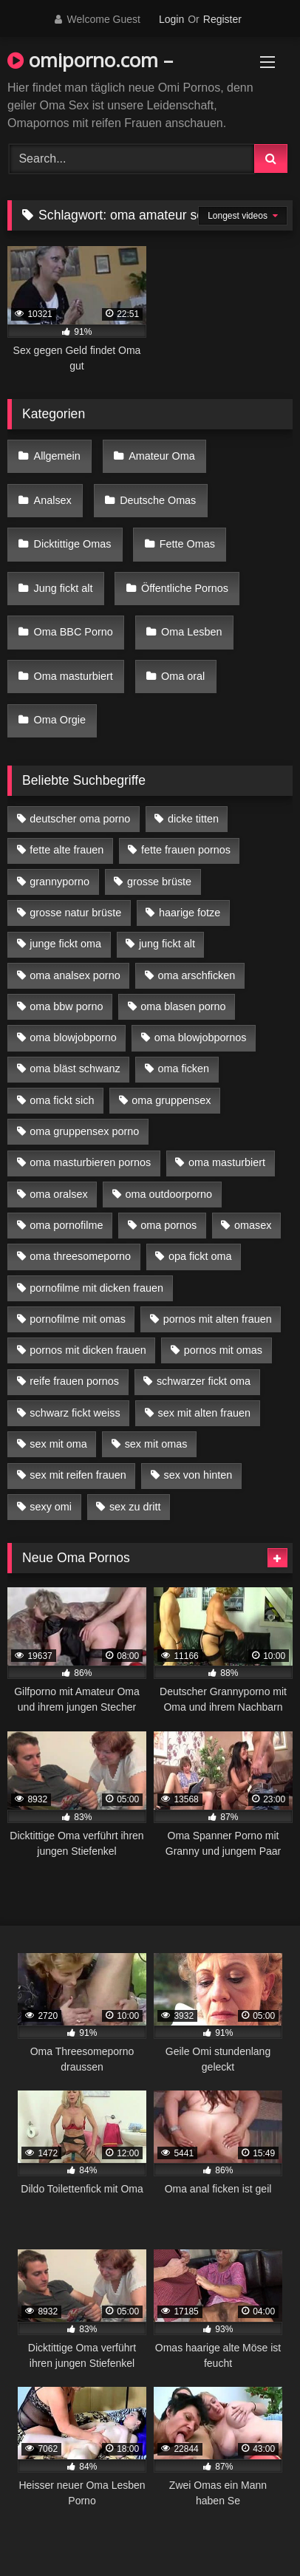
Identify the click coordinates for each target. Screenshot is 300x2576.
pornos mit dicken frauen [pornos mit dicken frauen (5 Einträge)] (88, 1350)
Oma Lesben (191, 632)
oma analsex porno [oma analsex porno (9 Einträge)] (75, 975)
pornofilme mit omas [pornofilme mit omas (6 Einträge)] (78, 1319)
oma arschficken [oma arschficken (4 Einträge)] (197, 975)
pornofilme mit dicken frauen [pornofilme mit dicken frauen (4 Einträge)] (96, 1288)
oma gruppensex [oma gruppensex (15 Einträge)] (171, 1100)
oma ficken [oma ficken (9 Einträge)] (183, 1068)
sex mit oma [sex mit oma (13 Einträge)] (58, 1444)
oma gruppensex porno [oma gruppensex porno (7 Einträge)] (84, 1131)
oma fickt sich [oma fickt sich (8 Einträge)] (62, 1100)
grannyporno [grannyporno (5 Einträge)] (59, 881)
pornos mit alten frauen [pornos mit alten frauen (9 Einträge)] (217, 1319)
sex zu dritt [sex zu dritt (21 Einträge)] (135, 1507)
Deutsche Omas (158, 500)
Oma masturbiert (73, 676)
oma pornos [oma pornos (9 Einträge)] (168, 1225)
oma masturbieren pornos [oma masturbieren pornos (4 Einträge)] (90, 1162)
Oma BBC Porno (73, 632)
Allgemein (57, 456)
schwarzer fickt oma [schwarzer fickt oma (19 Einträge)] (203, 1381)
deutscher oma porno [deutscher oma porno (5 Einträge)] (80, 819)
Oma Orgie (60, 720)
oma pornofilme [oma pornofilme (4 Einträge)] (66, 1225)
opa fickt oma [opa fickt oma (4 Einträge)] (200, 1256)
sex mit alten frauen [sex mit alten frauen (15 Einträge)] (203, 1413)
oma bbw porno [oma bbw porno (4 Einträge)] (66, 1006)
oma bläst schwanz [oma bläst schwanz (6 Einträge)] (75, 1068)
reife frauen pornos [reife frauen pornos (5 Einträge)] (74, 1381)
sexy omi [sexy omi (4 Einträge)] (51, 1507)
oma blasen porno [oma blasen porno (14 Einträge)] (182, 1006)
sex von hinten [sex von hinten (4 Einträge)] (197, 1475)
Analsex (53, 500)
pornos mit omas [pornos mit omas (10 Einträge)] (223, 1350)
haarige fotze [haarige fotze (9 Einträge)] (189, 913)
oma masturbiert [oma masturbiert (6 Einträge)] (226, 1162)
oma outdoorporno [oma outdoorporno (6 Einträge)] (168, 1194)
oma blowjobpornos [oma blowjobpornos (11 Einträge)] (200, 1037)
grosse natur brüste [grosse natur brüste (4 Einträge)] (75, 913)
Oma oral (183, 676)
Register (222, 19)
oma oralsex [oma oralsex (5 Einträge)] (58, 1194)
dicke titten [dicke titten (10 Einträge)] (193, 819)
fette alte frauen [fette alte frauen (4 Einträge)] (66, 850)
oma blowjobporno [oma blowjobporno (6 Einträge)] (73, 1037)
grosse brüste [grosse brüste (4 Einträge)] (159, 881)
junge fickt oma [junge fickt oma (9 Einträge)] (65, 944)
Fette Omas (187, 544)
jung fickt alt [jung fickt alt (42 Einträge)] (167, 944)
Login (171, 19)
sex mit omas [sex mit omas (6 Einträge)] (156, 1444)
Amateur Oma (162, 456)
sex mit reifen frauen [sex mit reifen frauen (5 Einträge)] (78, 1475)
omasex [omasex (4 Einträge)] (252, 1225)
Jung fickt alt (63, 588)
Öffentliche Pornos (184, 588)
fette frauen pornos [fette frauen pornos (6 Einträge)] (186, 850)
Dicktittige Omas (73, 544)
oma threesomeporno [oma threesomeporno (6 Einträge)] (80, 1256)
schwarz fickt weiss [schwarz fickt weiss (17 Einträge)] (75, 1413)
